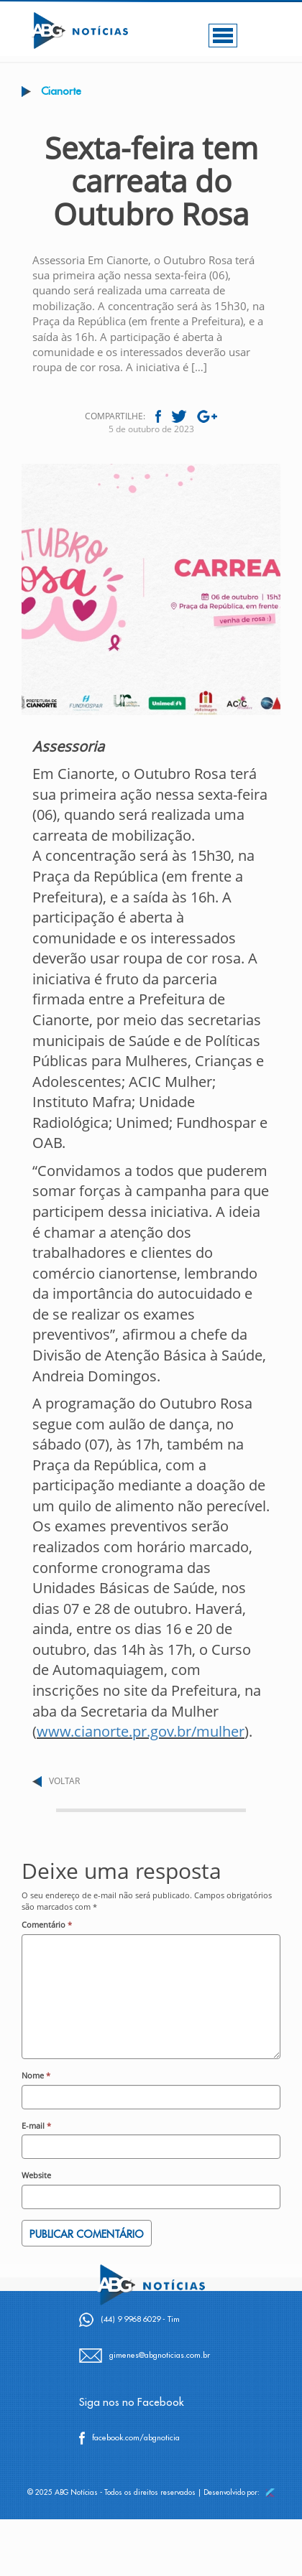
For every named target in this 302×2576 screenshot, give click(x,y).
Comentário (47, 1924)
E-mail (36, 2125)
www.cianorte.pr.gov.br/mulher (140, 1731)
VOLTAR (64, 1781)
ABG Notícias (76, 2492)
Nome (36, 2075)
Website (36, 2175)
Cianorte (61, 91)
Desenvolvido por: (239, 2492)
